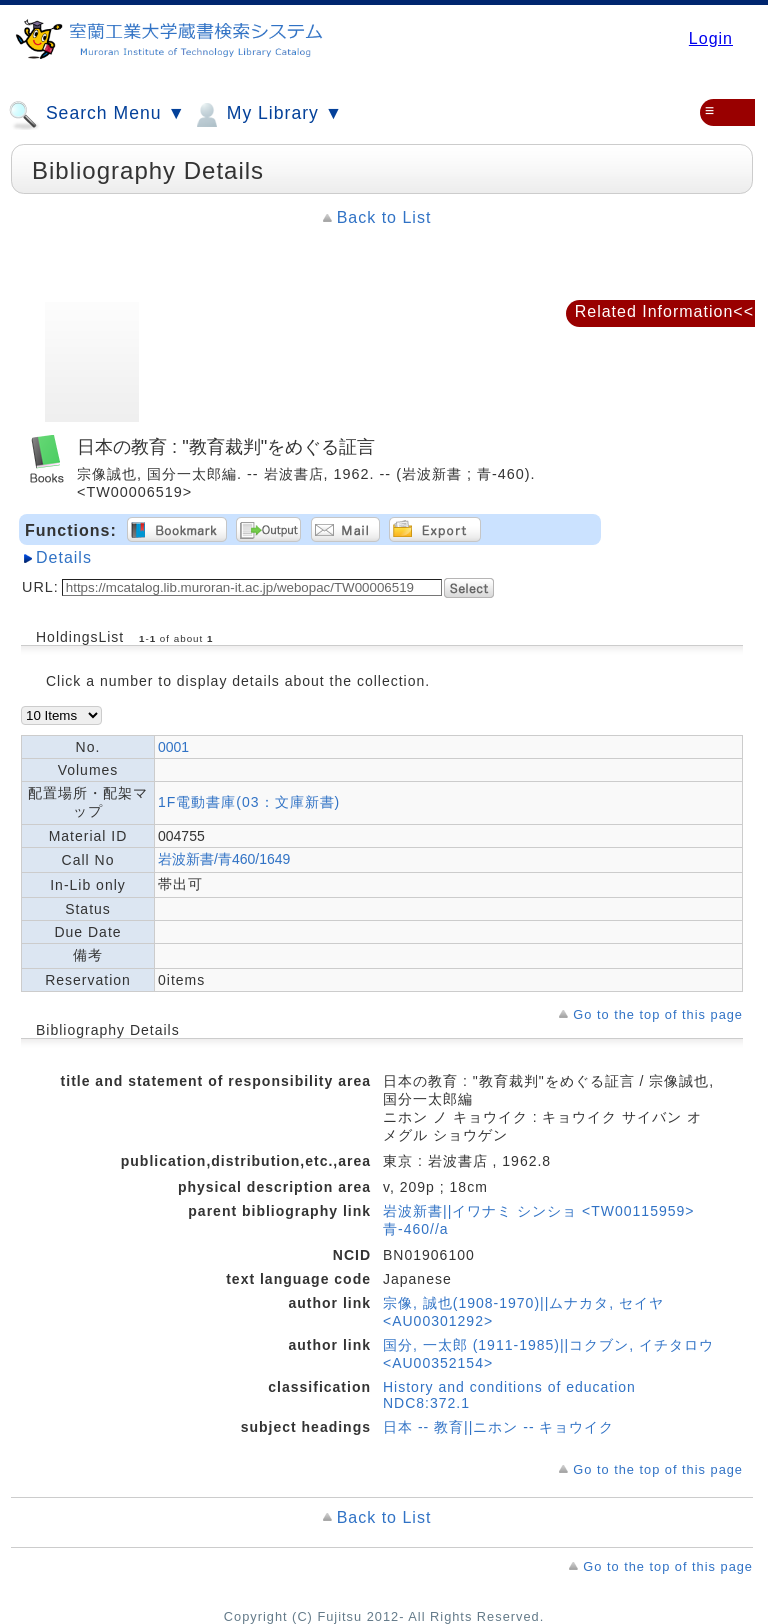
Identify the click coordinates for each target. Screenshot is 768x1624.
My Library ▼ (267, 115)
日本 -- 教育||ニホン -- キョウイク (498, 1427)
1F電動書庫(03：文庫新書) (249, 802)
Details (64, 557)
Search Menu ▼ (97, 115)
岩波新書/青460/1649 (224, 859)
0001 (173, 747)
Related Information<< (664, 311)
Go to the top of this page (658, 1014)
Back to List (384, 217)
